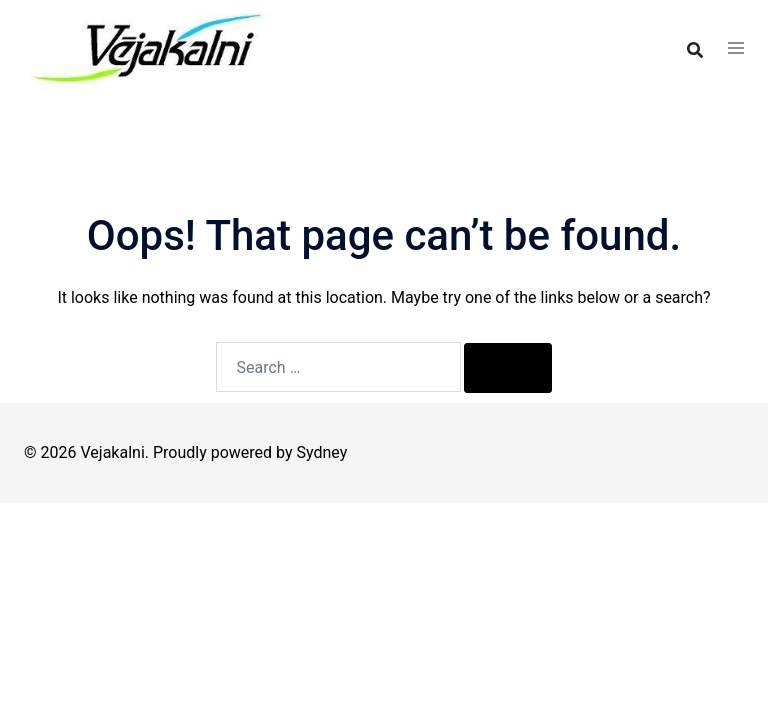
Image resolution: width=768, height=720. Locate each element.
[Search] (508, 368)
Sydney (322, 452)
